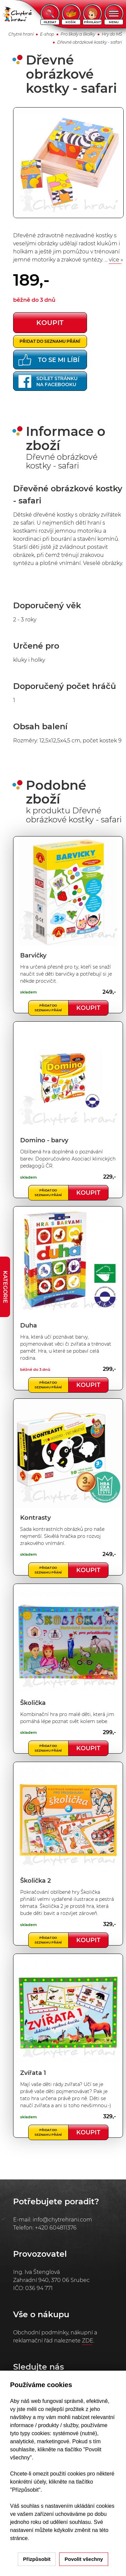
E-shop (47, 34)
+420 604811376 (56, 2227)
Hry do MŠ (112, 34)
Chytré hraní (21, 34)
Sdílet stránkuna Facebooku (48, 381)
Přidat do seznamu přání (49, 341)
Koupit (88, 1008)
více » (116, 259)
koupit (50, 323)
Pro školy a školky (77, 34)
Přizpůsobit (37, 2559)
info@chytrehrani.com (62, 2219)
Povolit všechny (84, 2559)
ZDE (87, 2340)
